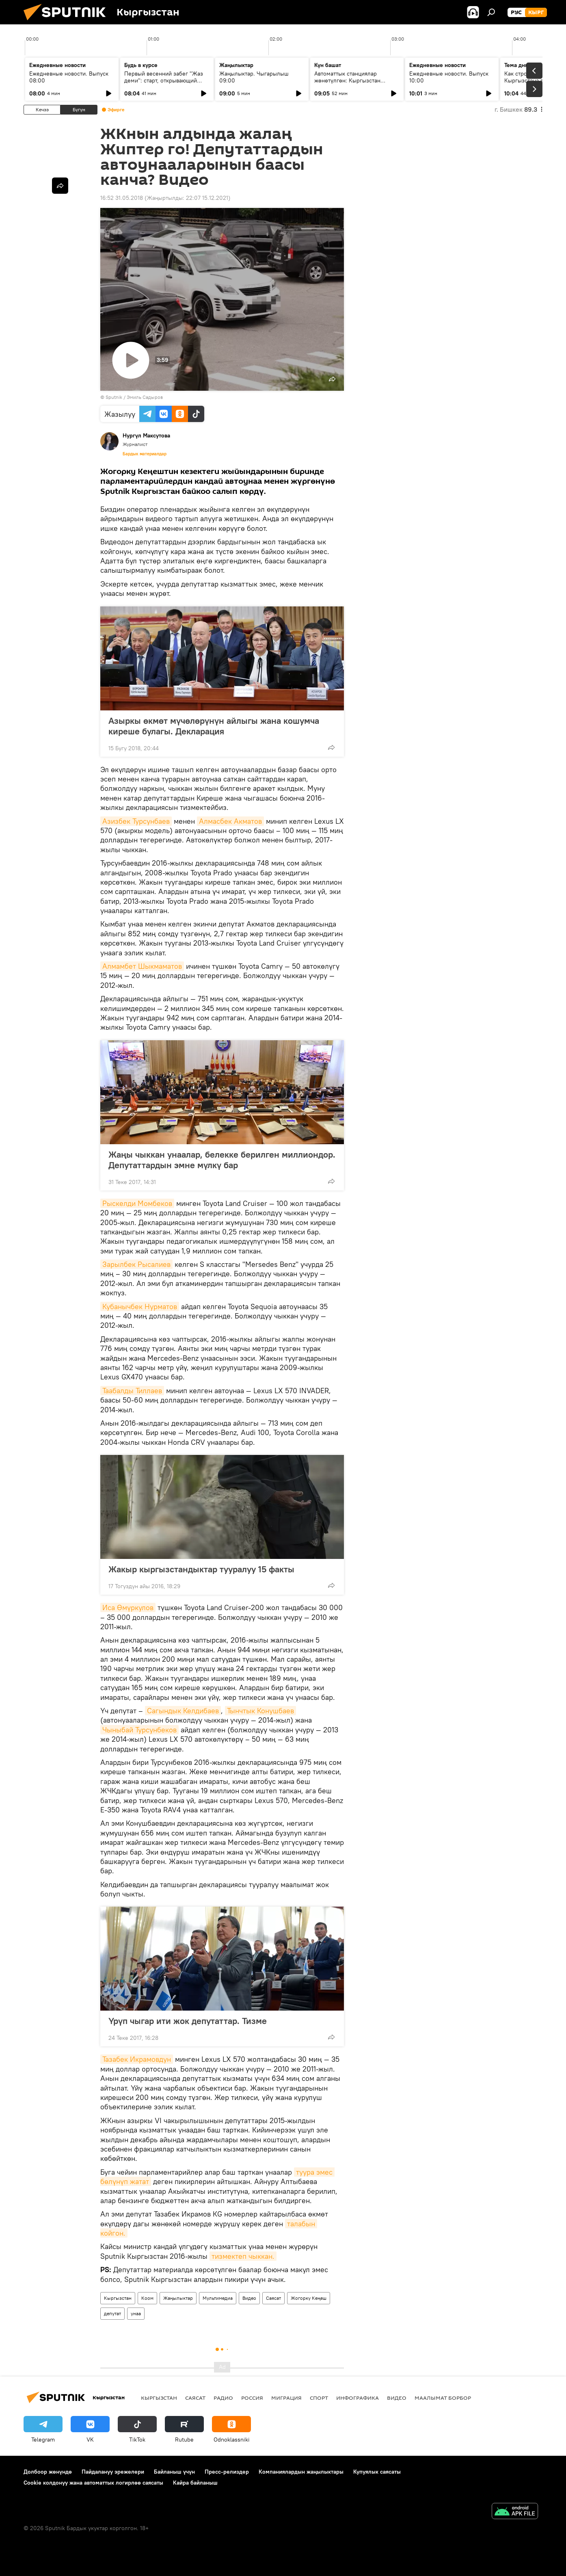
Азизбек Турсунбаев (136, 821)
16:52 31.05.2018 (121, 197)
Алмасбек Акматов (230, 821)
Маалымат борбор (443, 2397)
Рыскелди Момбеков (137, 1203)
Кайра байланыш (195, 2482)
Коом (147, 2298)
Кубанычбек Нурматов (139, 1306)
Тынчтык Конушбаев (260, 1710)
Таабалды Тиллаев (132, 1390)
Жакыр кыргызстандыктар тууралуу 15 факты (201, 1569)
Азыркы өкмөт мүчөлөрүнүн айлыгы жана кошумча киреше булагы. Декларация (213, 725)
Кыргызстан (118, 2298)
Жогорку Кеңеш (308, 2298)
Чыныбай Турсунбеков (139, 1729)
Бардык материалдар (144, 454)
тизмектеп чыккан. (243, 2256)
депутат (112, 2313)
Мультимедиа (218, 2298)
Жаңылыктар (178, 2298)
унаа (136, 2313)
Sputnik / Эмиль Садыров (134, 397)
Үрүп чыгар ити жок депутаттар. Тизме (187, 2020)
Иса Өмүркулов (127, 1607)
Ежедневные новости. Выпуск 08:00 (68, 77)
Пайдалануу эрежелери (113, 2471)
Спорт (319, 2397)
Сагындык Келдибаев (183, 1710)
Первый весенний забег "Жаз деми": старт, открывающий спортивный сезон (163, 80)
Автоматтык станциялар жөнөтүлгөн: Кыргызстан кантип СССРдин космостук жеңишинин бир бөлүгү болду (354, 84)
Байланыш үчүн (174, 2471)
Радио (223, 2397)
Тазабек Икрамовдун (136, 2059)
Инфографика (357, 2397)
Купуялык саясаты (377, 2471)
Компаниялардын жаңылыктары (301, 2471)
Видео (249, 2298)
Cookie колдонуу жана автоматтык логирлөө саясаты (93, 2482)
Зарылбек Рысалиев (136, 1264)
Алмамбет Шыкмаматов (142, 966)
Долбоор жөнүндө (48, 2471)
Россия (252, 2397)
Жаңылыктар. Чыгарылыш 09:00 (254, 77)
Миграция (286, 2397)
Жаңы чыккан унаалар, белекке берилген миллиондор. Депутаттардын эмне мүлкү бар (221, 1159)
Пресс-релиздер (227, 2471)
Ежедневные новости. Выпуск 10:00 (448, 77)
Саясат (273, 2298)
